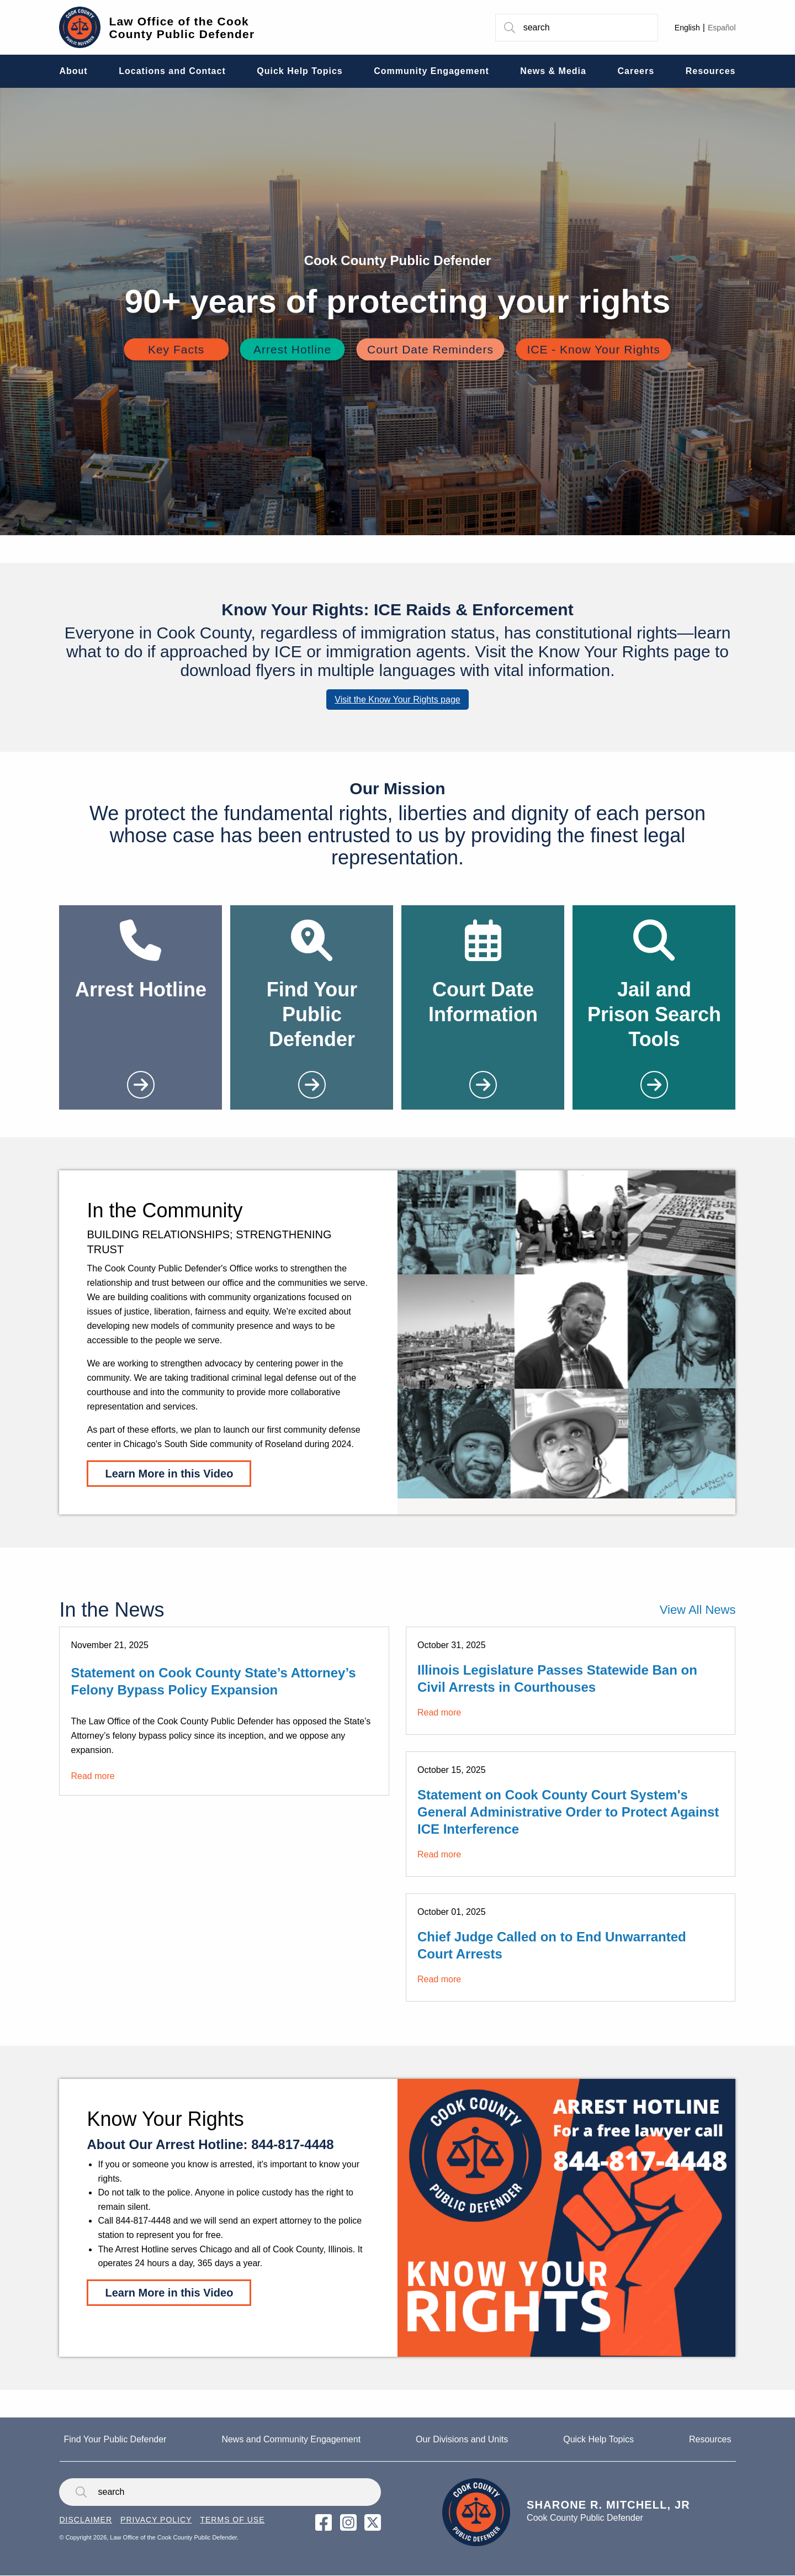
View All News (698, 1610)
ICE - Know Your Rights (593, 349)
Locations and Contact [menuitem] (172, 71)
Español (722, 27)
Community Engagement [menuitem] (431, 71)
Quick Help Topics (598, 2439)
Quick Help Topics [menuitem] (299, 71)
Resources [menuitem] (711, 71)
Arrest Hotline (292, 349)
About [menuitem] (73, 71)
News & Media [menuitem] (553, 71)
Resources (710, 2439)
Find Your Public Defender (115, 2439)
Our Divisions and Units (462, 2439)
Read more (92, 1776)
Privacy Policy (156, 2519)
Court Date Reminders (430, 349)
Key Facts (176, 349)
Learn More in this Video (169, 1474)
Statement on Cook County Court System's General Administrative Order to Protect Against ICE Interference (568, 1811)
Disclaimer (85, 2519)
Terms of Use (232, 2519)
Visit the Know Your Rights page (397, 699)
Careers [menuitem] (636, 71)
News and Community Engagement (291, 2439)
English (687, 27)
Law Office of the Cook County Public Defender (182, 27)
